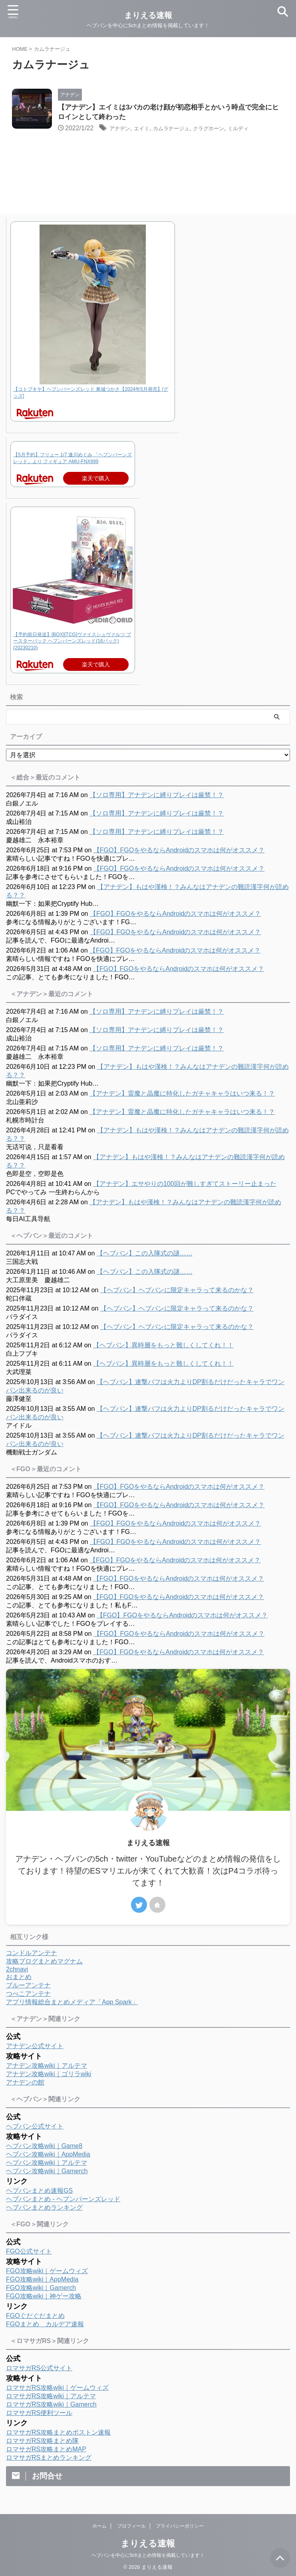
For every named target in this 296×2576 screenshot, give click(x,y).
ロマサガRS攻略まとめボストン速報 (58, 2433)
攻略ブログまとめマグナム (44, 1962)
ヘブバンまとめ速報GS (39, 2191)
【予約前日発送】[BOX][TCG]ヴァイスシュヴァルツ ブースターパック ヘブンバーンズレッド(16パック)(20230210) (72, 642)
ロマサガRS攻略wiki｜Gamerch (51, 2405)
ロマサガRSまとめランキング (48, 2458)
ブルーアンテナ (28, 1986)
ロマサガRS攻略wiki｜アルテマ (51, 2397)
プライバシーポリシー (180, 2527)
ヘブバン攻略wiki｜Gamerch (46, 2172)
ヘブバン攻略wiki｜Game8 (44, 2147)
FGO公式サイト (29, 2252)
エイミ (148, 129)
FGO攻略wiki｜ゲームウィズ (47, 2272)
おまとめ (19, 1978)
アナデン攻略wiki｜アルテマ (46, 2066)
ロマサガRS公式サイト (39, 2369)
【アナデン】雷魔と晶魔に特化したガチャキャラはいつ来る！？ (182, 1094)
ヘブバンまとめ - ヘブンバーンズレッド (63, 2200)
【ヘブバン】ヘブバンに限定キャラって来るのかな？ (177, 1291)
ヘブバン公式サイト (35, 2127)
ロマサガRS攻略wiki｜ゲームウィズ (57, 2388)
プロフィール (131, 2527)
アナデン (122, 129)
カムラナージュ (183, 129)
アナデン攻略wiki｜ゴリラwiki (48, 2075)
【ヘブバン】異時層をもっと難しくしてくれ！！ (163, 1346)
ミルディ (264, 129)
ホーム (99, 2527)
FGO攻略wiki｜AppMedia (42, 2280)
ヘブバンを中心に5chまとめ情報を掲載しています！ (148, 2556)
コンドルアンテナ (31, 1954)
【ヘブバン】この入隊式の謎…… (145, 1254)
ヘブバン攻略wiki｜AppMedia (48, 2155)
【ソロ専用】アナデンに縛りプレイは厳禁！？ (156, 796)
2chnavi (17, 1970)
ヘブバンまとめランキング (44, 2208)
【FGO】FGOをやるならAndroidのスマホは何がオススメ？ (178, 851)
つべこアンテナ (28, 1994)
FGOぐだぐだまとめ (35, 2316)
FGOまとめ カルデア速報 (45, 2325)
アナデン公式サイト (35, 2047)
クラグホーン (229, 129)
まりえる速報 (148, 2545)
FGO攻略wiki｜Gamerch (41, 2289)
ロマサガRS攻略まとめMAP (46, 2450)
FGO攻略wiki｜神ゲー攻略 (43, 2297)
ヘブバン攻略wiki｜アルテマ (46, 2163)
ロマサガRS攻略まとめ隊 (42, 2442)
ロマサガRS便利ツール (39, 2414)
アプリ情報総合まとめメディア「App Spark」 (72, 2003)
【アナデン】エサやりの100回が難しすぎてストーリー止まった (184, 1185)
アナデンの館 (25, 2083)
